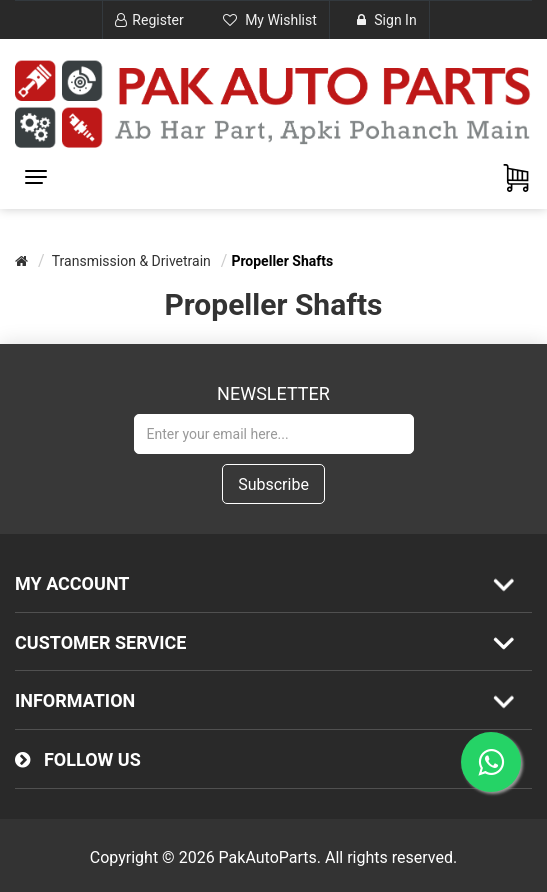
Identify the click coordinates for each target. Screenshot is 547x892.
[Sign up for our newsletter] (274, 434)
